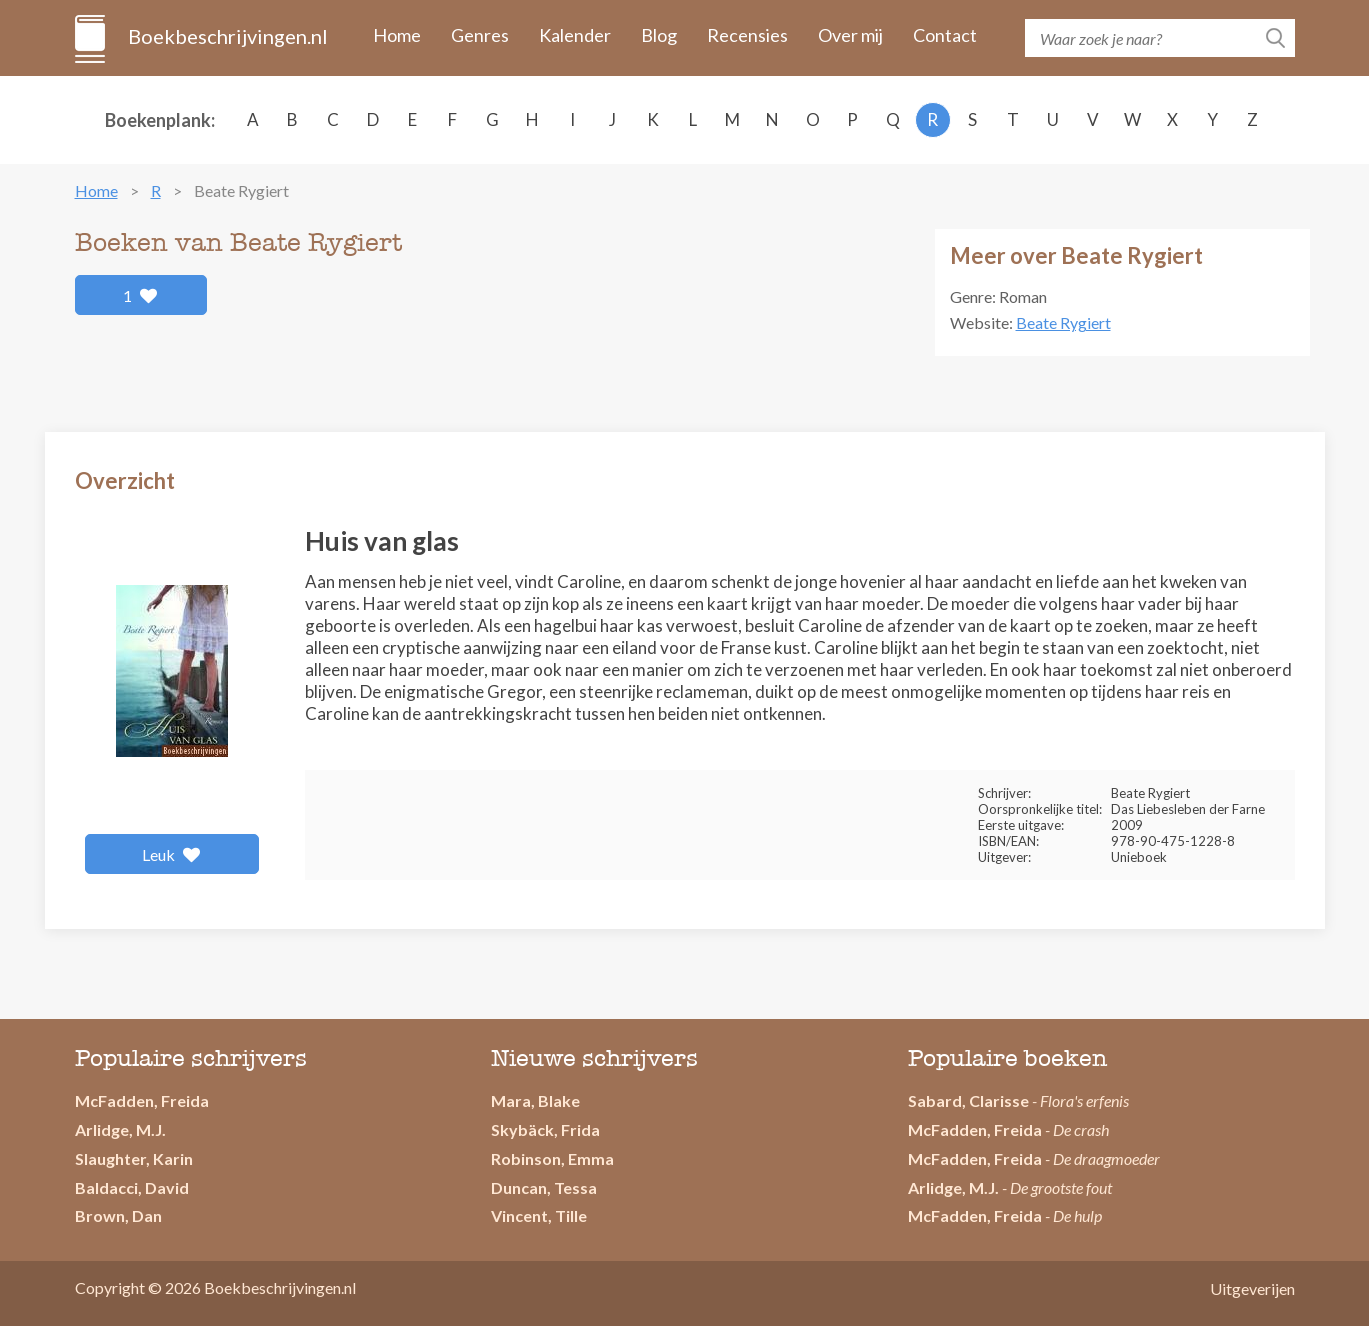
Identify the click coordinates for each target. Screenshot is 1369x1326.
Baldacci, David (132, 1187)
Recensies (747, 35)
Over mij (850, 35)
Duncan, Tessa (544, 1187)
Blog (659, 35)
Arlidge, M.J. (120, 1129)
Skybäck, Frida (545, 1129)
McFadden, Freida (142, 1100)
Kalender (575, 35)
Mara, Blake (535, 1100)
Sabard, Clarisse (968, 1100)
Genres (480, 35)
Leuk (171, 854)
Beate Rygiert (1063, 322)
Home (397, 35)
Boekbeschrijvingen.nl (226, 36)
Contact (945, 35)
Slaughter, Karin (134, 1158)
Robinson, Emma (552, 1158)
